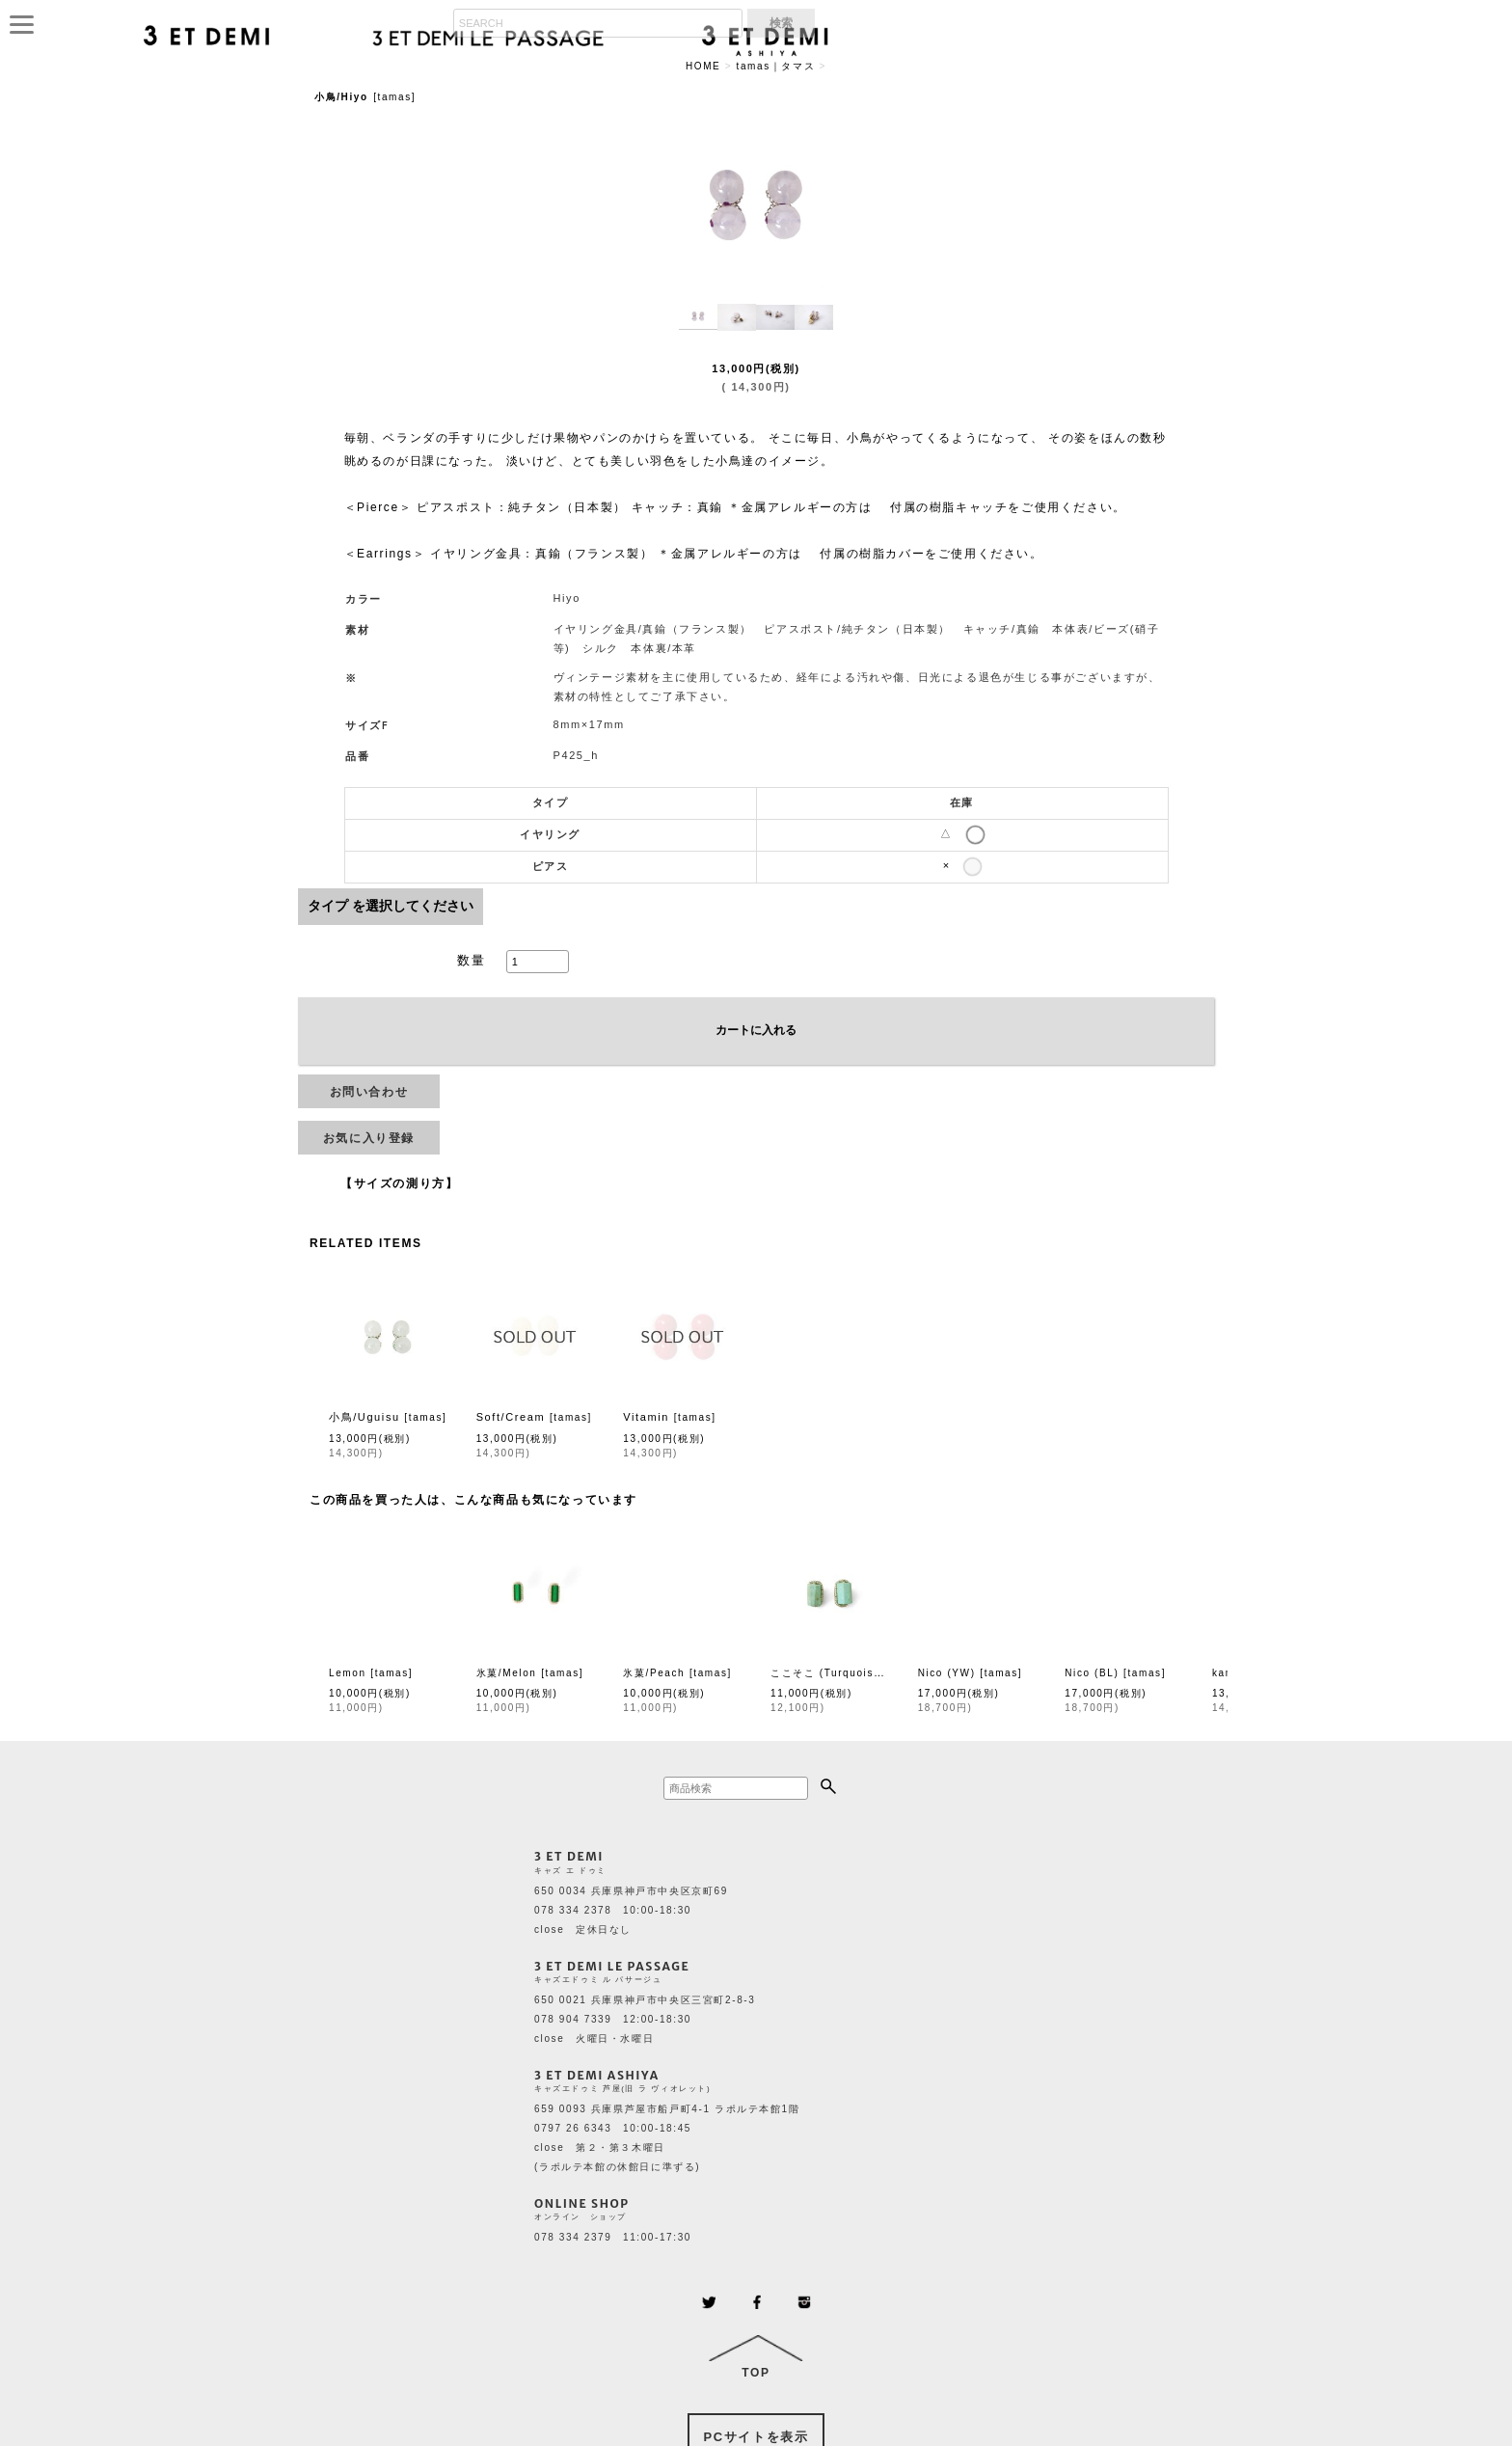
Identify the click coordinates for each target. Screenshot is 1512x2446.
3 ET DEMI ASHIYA (597, 2075)
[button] (698, 317)
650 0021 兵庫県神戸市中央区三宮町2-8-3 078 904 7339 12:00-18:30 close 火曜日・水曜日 (644, 2019)
